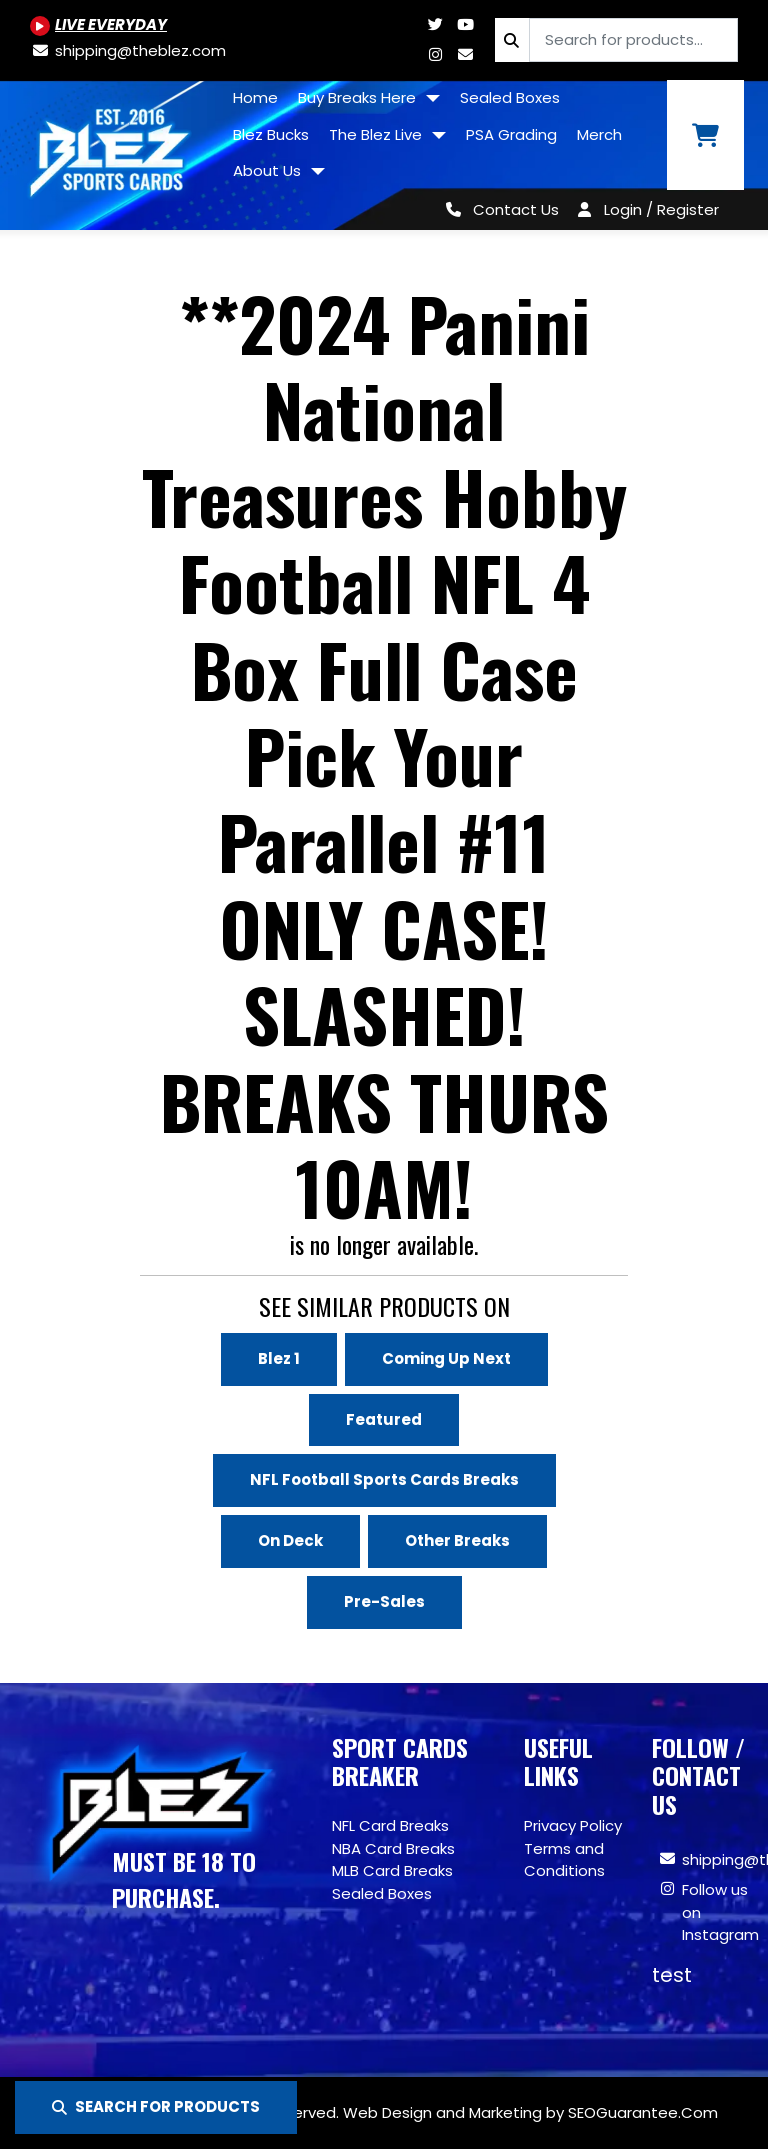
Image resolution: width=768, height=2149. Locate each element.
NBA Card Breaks (393, 1848)
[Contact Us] (498, 209)
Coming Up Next (446, 1358)
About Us (269, 170)
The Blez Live (377, 134)
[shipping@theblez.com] (128, 50)
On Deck (290, 1540)
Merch (599, 134)
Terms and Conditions (564, 1860)
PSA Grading (511, 134)
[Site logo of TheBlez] (111, 148)
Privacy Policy (573, 1825)
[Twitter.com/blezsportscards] (435, 24)
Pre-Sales (384, 1601)
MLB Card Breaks (392, 1870)
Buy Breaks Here (359, 97)
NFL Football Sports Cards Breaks (384, 1479)
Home (255, 97)
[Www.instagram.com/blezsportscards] (435, 54)
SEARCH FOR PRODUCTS (156, 2106)
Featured (384, 1419)
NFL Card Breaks (390, 1825)
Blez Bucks (271, 134)
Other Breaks (457, 1540)
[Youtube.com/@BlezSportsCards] (98, 24)
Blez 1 (279, 1358)
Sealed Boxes (510, 97)
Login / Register (661, 209)
